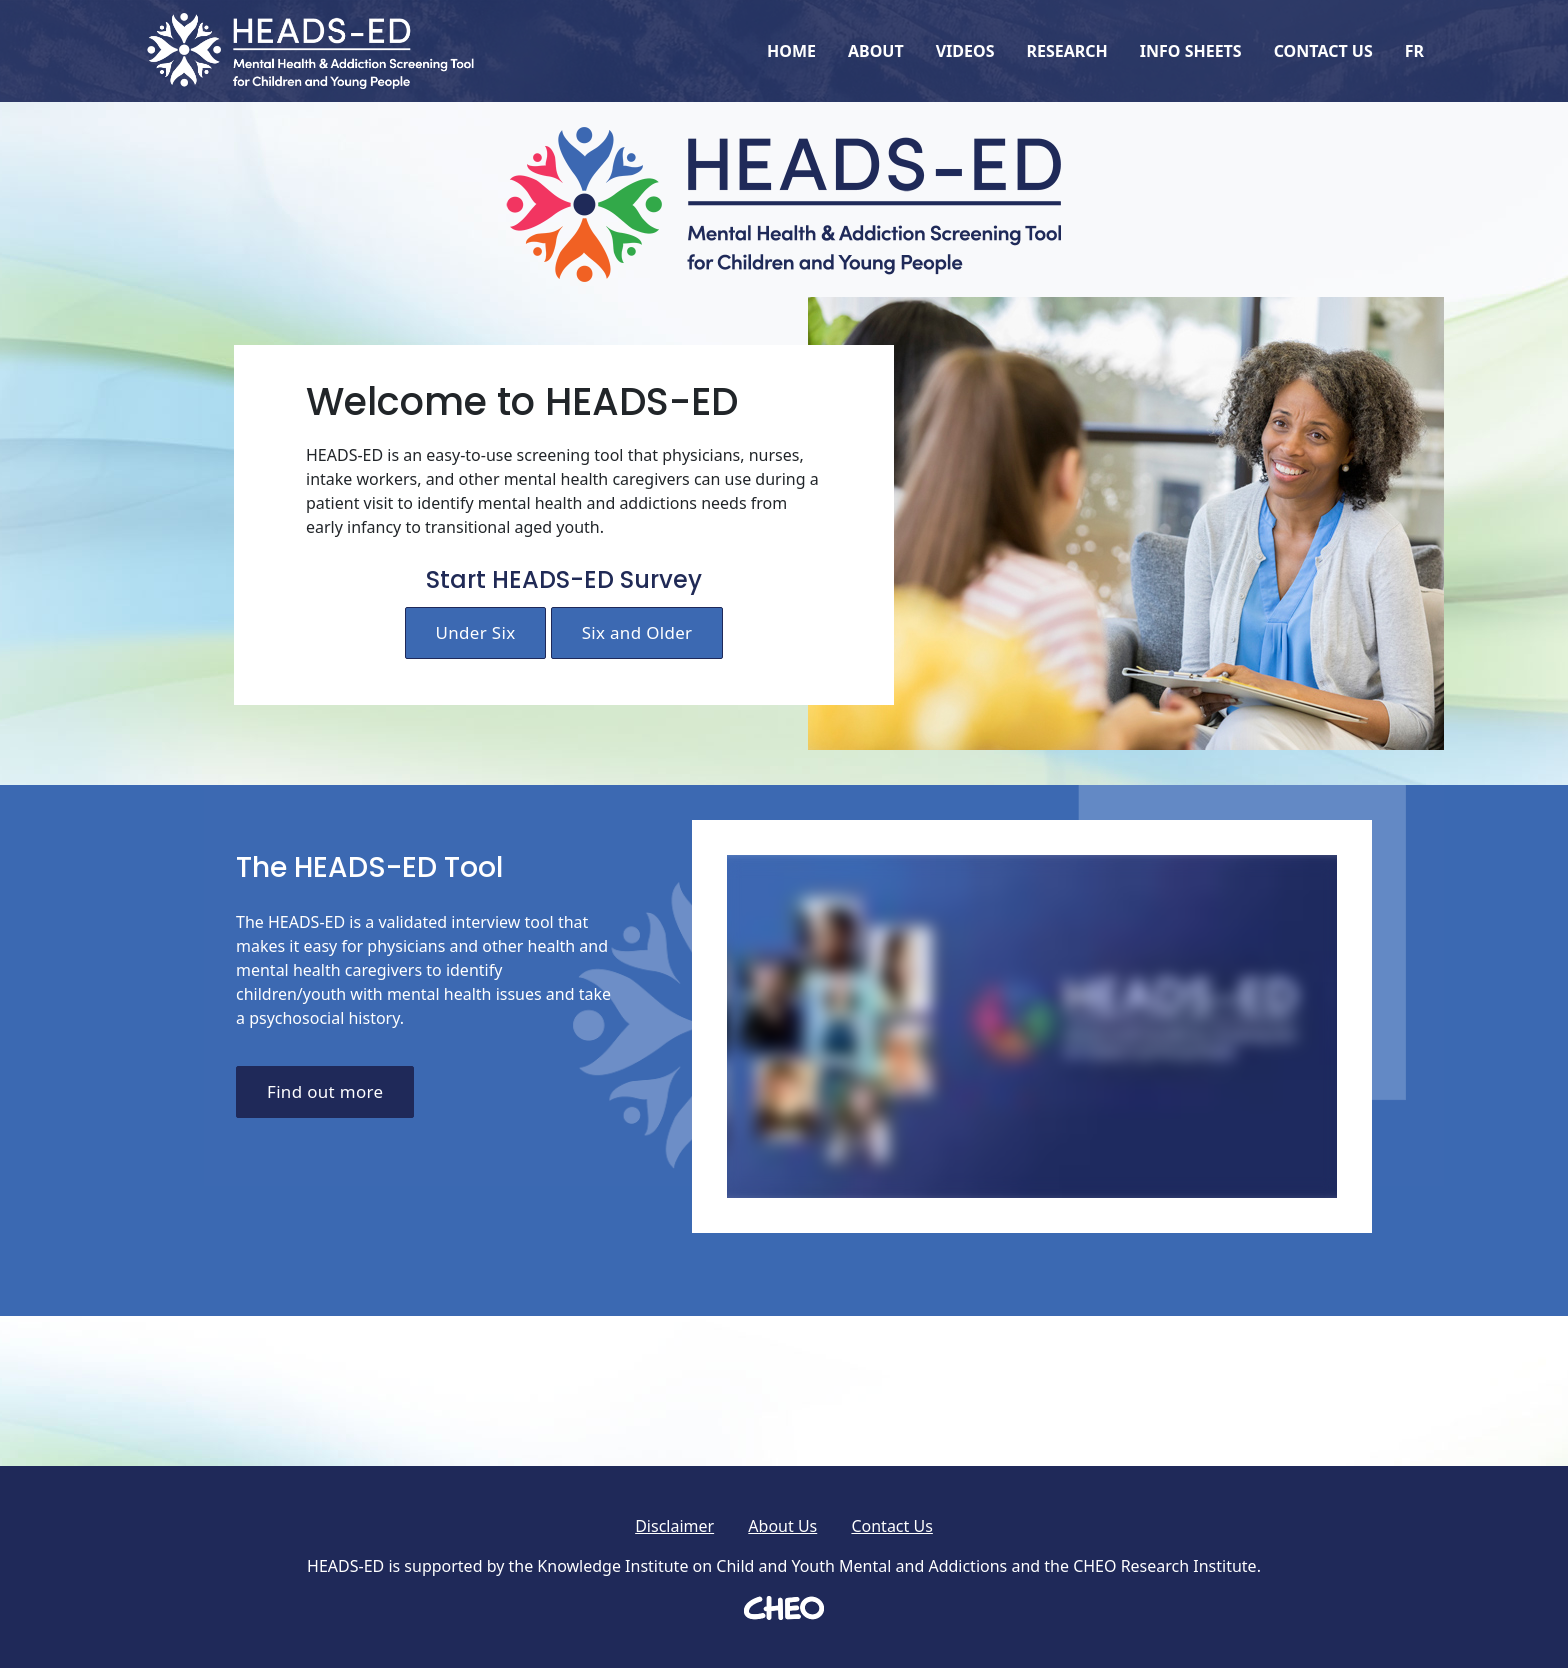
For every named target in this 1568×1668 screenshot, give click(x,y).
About (876, 51)
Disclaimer (674, 1526)
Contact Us (1323, 51)
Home (791, 51)
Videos (965, 51)
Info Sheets (1191, 51)
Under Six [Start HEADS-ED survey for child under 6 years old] (476, 632)
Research (1066, 51)
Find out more (325, 1091)
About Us (782, 1526)
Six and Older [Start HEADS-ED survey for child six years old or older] (637, 632)
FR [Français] (1414, 51)
